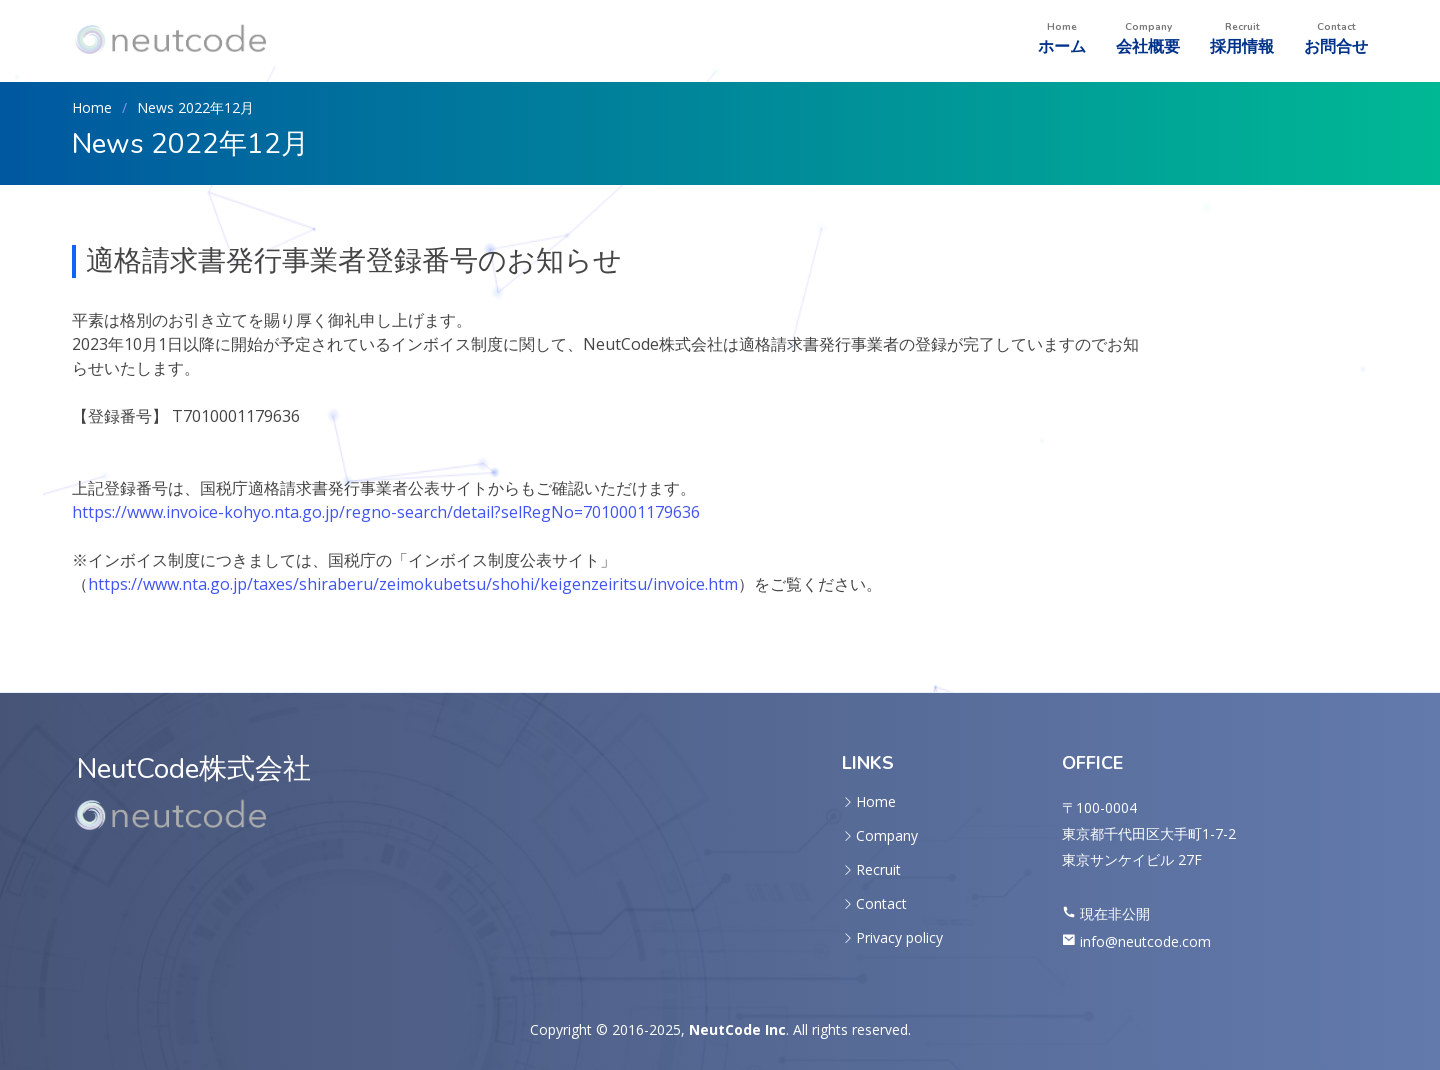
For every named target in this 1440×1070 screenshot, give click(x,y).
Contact (881, 904)
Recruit (878, 870)
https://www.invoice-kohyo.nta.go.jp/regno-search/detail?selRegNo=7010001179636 (386, 512)
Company (887, 836)
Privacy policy (899, 938)
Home (92, 107)
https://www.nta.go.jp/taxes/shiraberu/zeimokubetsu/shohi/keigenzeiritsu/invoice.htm (413, 584)
